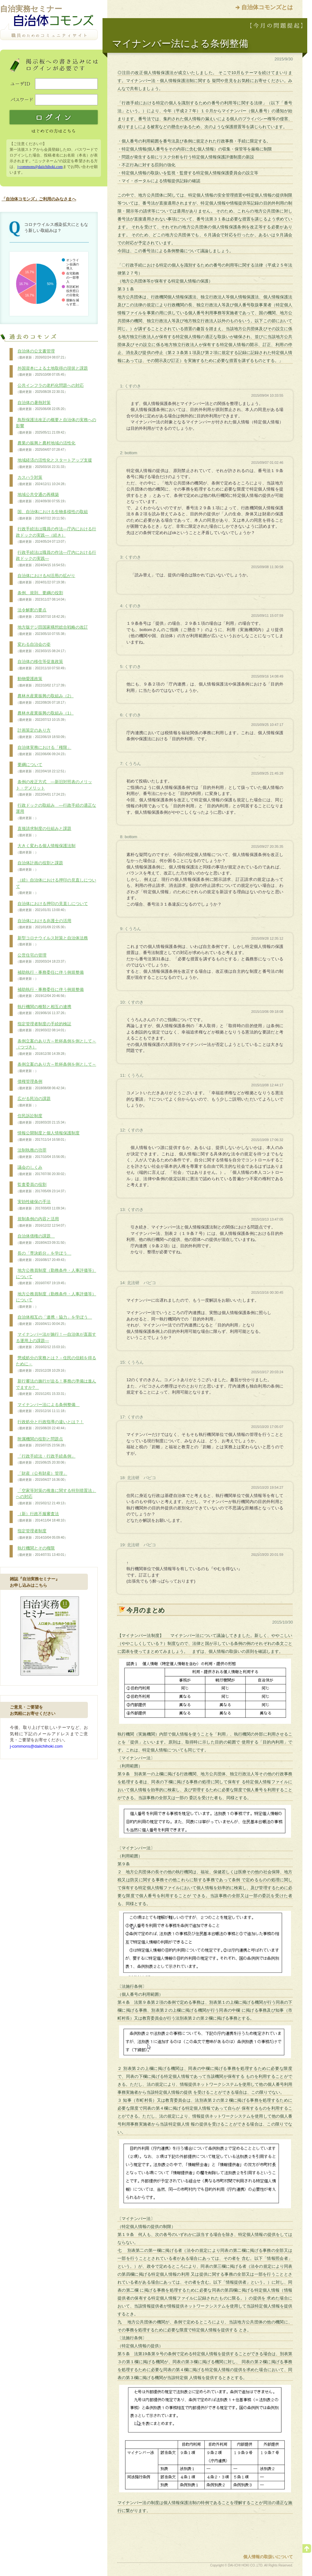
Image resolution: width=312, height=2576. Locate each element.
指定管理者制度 (41, 1534)
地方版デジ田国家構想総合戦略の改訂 (52, 630)
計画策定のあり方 (41, 733)
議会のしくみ (41, 1170)
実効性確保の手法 (41, 1205)
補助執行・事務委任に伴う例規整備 (50, 975)
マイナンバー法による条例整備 (48, 1408)
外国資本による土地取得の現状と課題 (52, 371)
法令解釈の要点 (41, 613)
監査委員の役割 (41, 1188)
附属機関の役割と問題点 (41, 1442)
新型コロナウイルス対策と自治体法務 (52, 941)
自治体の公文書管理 (41, 354)
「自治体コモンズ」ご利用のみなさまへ (39, 199)
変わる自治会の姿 (41, 647)
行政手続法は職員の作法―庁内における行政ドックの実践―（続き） (56, 535)
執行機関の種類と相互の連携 (43, 1010)
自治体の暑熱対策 (41, 406)
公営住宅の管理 (41, 958)
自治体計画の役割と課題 (39, 866)
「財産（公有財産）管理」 (41, 1476)
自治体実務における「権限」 (43, 750)
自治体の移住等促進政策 (41, 665)
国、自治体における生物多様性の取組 (52, 515)
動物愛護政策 (41, 682)
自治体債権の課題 (41, 1239)
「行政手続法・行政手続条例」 (45, 1459)
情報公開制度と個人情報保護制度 (48, 1136)
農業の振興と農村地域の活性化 (45, 446)
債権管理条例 (41, 1084)
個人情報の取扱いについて (268, 2556)
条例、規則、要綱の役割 (41, 596)
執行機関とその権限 (41, 1551)
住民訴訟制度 (41, 1119)
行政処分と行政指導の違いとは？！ (50, 1425)
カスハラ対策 (41, 480)
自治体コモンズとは (267, 7)
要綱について (41, 768)
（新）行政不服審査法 (41, 1517)
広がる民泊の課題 (33, 1102)
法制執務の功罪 (41, 1153)
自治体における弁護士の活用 (43, 924)
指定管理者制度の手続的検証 (43, 1027)
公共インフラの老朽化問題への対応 (50, 388)
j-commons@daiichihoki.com (40, 166)
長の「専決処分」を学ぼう (43, 1256)
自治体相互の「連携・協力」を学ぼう (54, 1320)
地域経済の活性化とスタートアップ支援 (54, 463)
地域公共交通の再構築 (41, 498)
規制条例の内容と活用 (41, 1222)
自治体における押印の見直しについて (52, 907)
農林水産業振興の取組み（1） (45, 716)
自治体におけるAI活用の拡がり (45, 579)
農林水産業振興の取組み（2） (45, 699)
